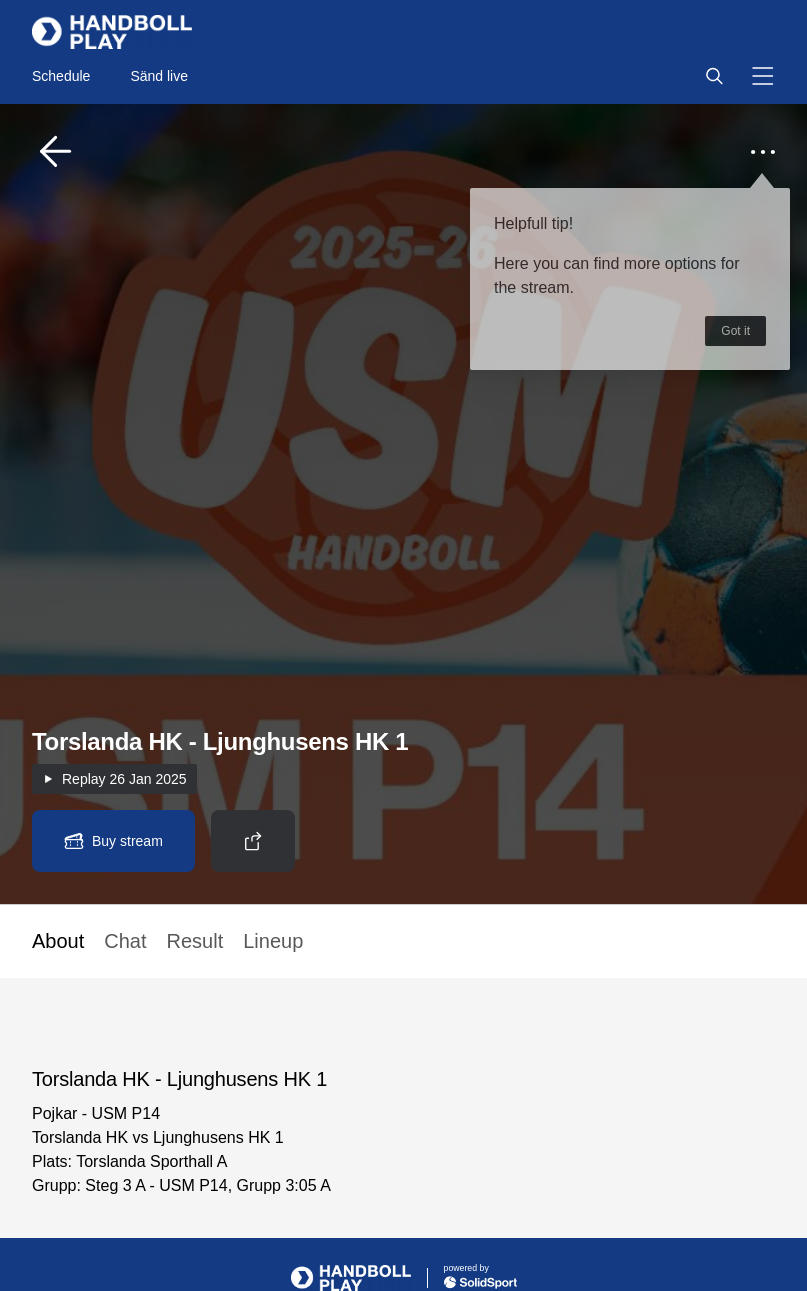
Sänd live (159, 76)
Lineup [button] (273, 941)
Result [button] (195, 941)
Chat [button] (125, 941)
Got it (735, 331)
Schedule (61, 76)
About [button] (58, 941)
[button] (714, 76)
